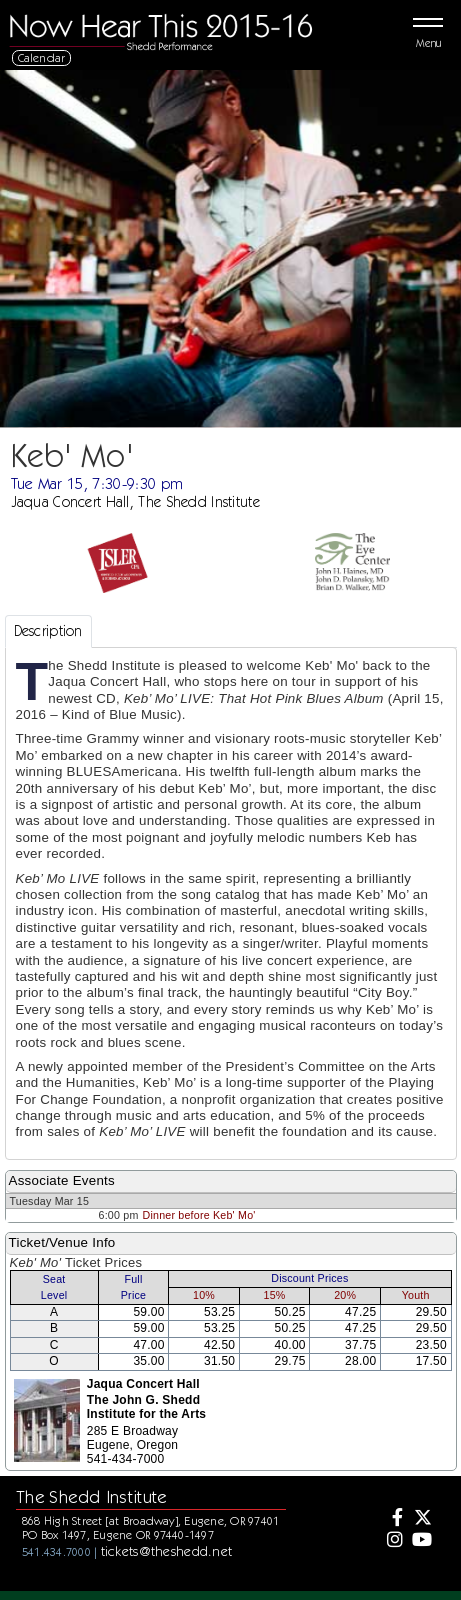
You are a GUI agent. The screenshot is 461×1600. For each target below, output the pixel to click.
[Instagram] (393, 1541)
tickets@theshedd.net (167, 1551)
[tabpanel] (231, 903)
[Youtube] (421, 1541)
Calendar (42, 57)
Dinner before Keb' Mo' (199, 1215)
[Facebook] (393, 1519)
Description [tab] (48, 631)
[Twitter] (421, 1519)
